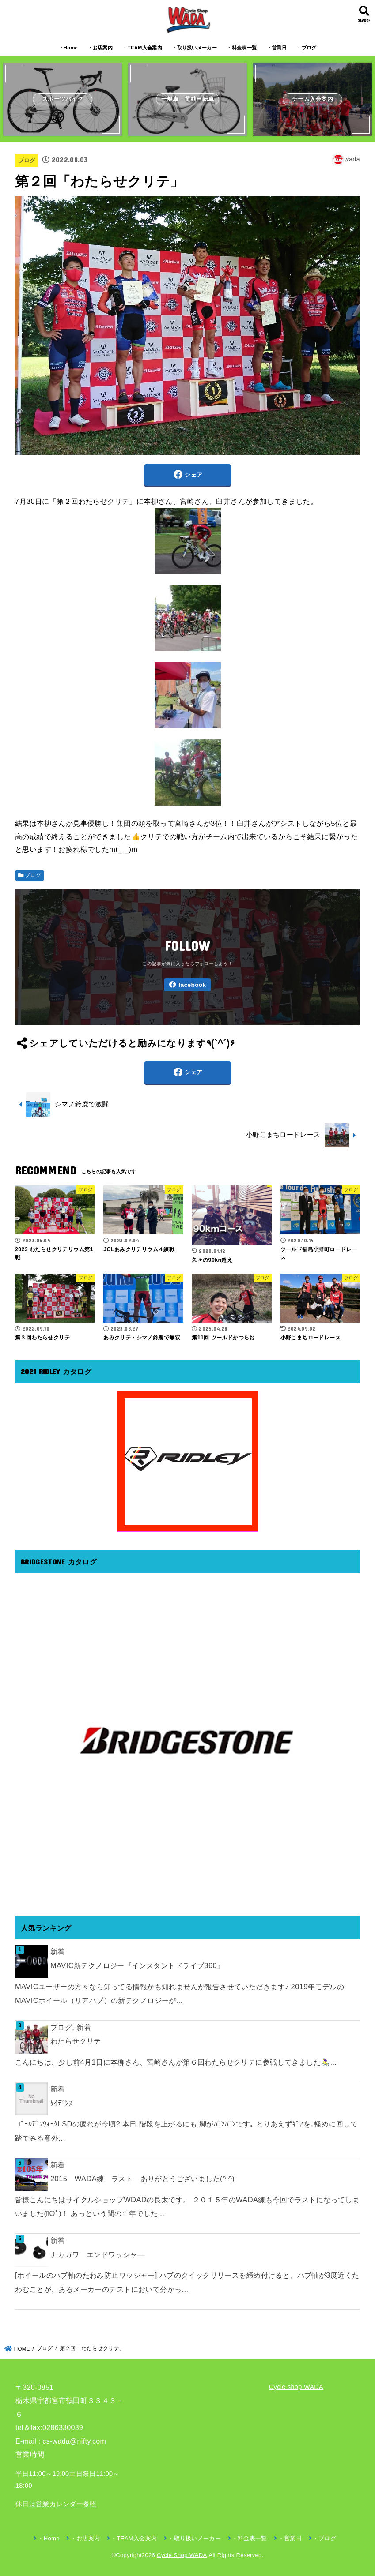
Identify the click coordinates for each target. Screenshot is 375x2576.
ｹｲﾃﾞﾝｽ (61, 2103)
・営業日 (277, 47)
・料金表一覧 (242, 47)
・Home (68, 47)
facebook (192, 985)
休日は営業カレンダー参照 (56, 2504)
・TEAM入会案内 (142, 47)
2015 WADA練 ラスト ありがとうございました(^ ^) (142, 2178)
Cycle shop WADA (296, 2386)
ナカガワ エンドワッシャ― (97, 2254)
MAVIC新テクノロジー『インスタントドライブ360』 (137, 1965)
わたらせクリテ (75, 2041)
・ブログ (306, 47)
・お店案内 (100, 47)
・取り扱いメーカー (194, 47)
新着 (57, 1951)
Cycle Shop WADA (182, 2555)
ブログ (27, 160)
